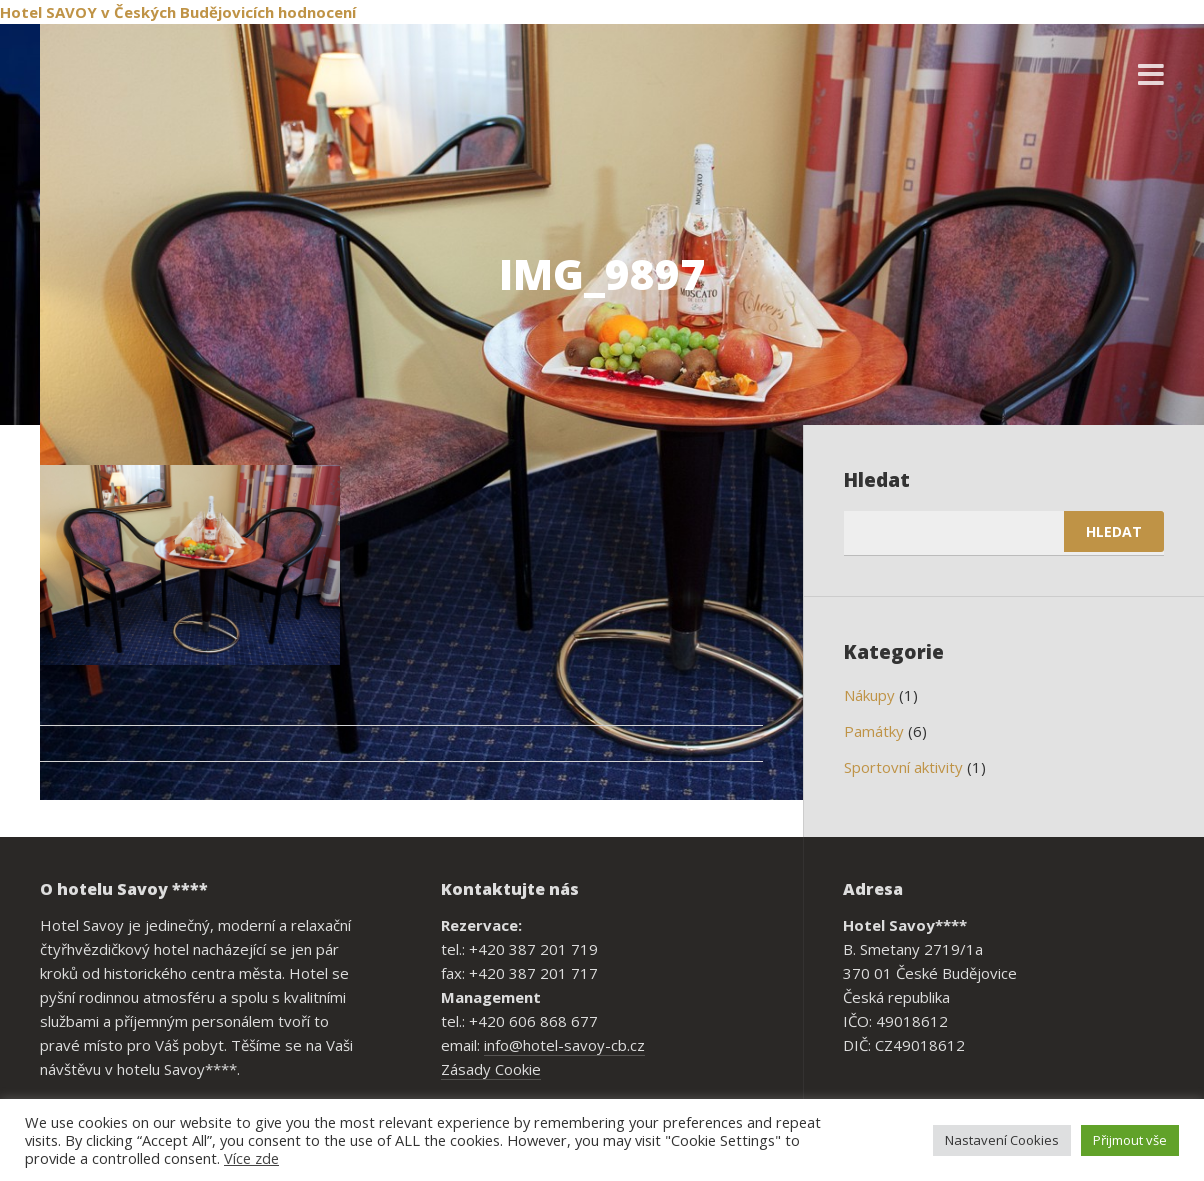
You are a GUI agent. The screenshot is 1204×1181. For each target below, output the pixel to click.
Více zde (251, 1158)
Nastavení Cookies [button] (1002, 1140)
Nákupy (869, 695)
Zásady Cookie (491, 1069)
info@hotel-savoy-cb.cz (564, 1045)
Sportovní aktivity (903, 767)
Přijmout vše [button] (1130, 1140)
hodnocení (317, 12)
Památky (874, 731)
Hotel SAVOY (48, 12)
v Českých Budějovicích (187, 12)
